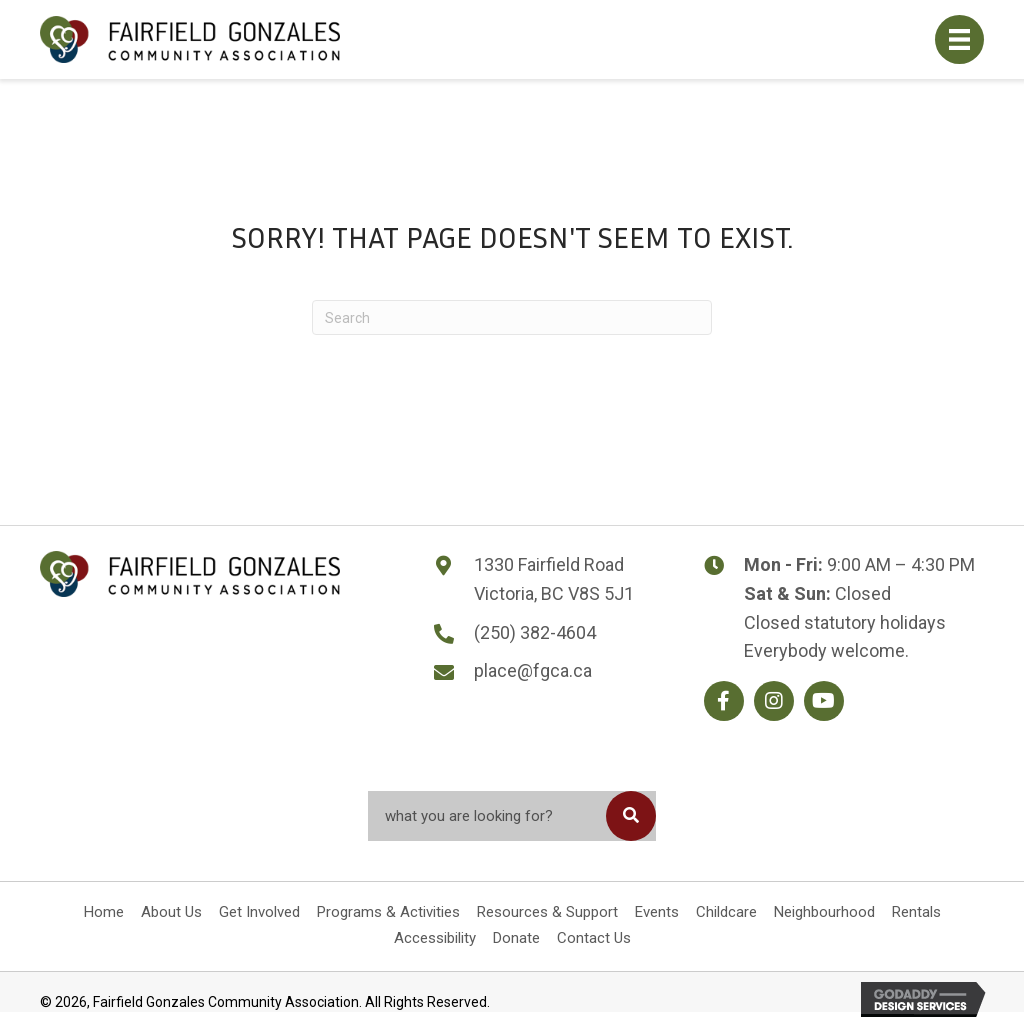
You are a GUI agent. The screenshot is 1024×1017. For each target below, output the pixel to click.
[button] (724, 701)
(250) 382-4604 (535, 632)
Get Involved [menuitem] (259, 912)
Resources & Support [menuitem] (547, 912)
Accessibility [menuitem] (435, 938)
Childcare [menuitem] (726, 912)
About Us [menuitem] (171, 912)
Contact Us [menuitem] (594, 938)
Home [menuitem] (104, 912)
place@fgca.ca (533, 670)
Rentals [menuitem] (916, 912)
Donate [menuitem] (516, 938)
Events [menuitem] (657, 912)
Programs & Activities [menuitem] (388, 912)
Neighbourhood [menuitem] (824, 912)
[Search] (512, 317)
